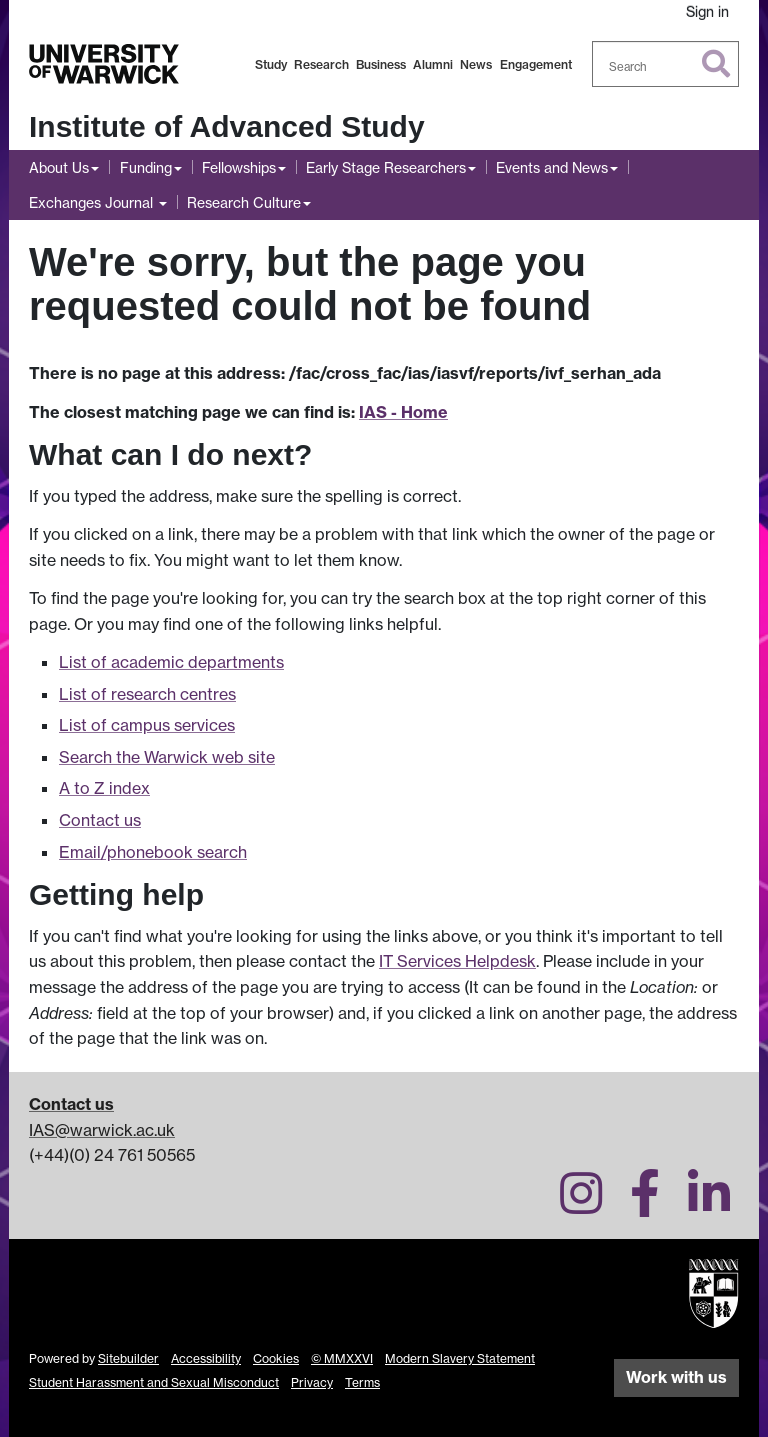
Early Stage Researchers (386, 167)
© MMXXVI (342, 1358)
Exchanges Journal (93, 202)
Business (381, 64)
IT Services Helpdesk (457, 961)
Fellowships (239, 167)
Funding (146, 167)
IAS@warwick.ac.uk (102, 1130)
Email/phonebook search (153, 852)
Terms (362, 1382)
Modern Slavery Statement (460, 1358)
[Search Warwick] (666, 64)
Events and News (552, 167)
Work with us (676, 1377)
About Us (59, 167)
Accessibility (206, 1358)
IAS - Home (403, 412)
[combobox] (666, 64)
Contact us (100, 820)
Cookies (276, 1358)
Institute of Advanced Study (227, 126)
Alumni (433, 64)
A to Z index (104, 788)
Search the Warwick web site (167, 757)
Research (321, 64)
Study (271, 64)
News (476, 64)
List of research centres (147, 694)
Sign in (707, 11)
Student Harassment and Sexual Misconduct (154, 1382)
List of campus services (147, 725)
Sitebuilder (128, 1358)
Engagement (536, 64)
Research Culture (244, 202)
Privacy (312, 1382)
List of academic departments (171, 662)
